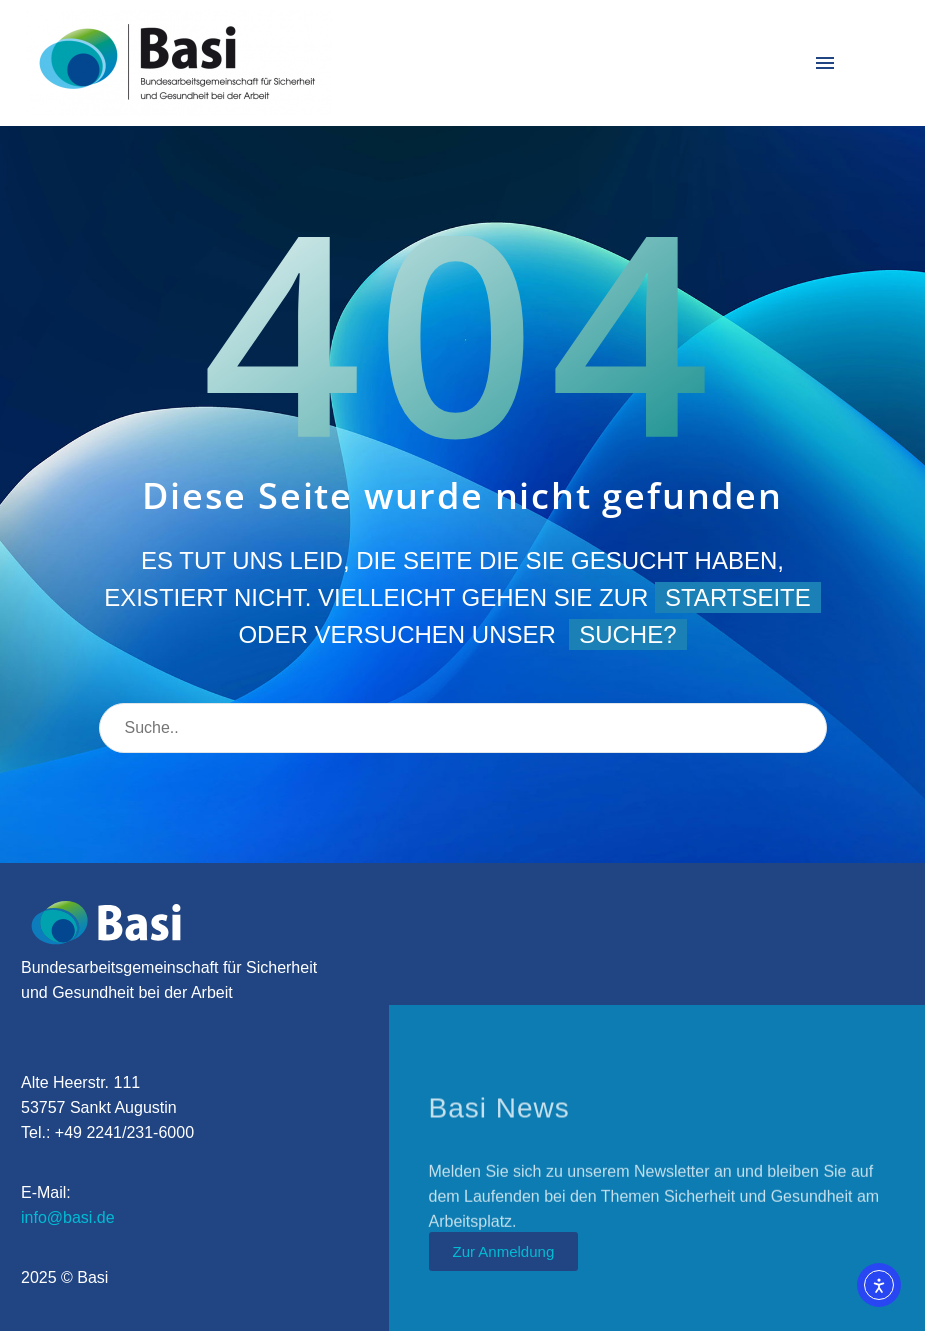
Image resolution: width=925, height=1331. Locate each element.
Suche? (627, 634)
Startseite (738, 597)
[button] (44, 1287)
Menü (825, 63)
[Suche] (463, 728)
